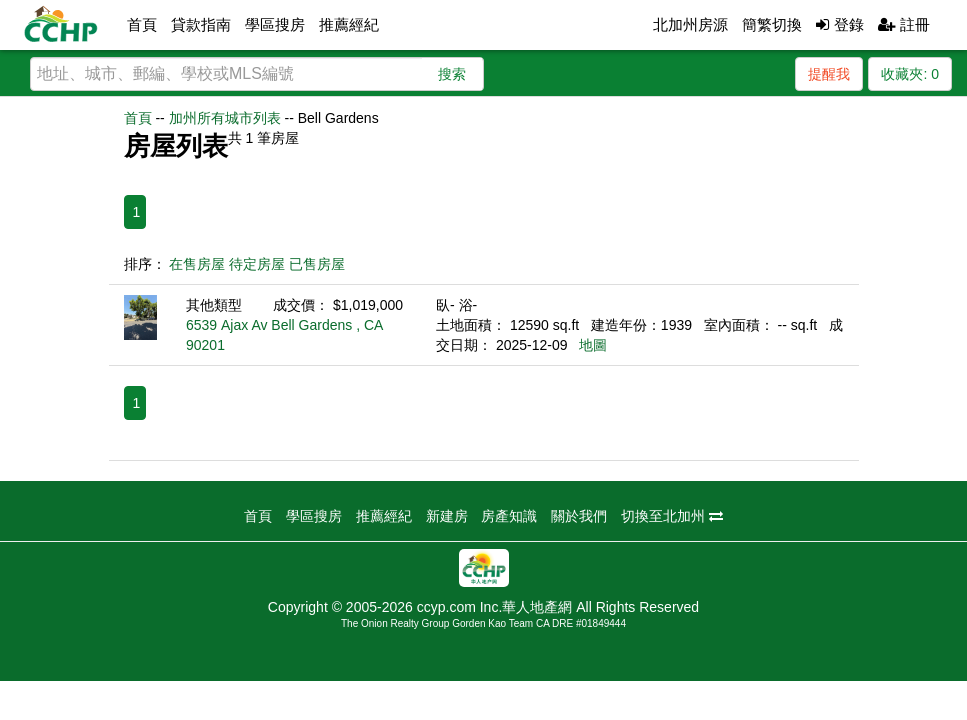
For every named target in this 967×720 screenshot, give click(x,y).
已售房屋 (317, 264)
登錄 (839, 24)
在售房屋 (197, 264)
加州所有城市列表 (225, 118)
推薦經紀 (349, 24)
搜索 (452, 74)
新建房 (447, 516)
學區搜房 (275, 24)
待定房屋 (257, 264)
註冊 (904, 24)
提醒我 (829, 74)
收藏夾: (910, 74)
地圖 (593, 345)
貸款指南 (201, 24)
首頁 (142, 24)
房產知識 (509, 516)
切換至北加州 (672, 516)
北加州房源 (690, 24)
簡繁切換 (772, 24)
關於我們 (579, 516)
